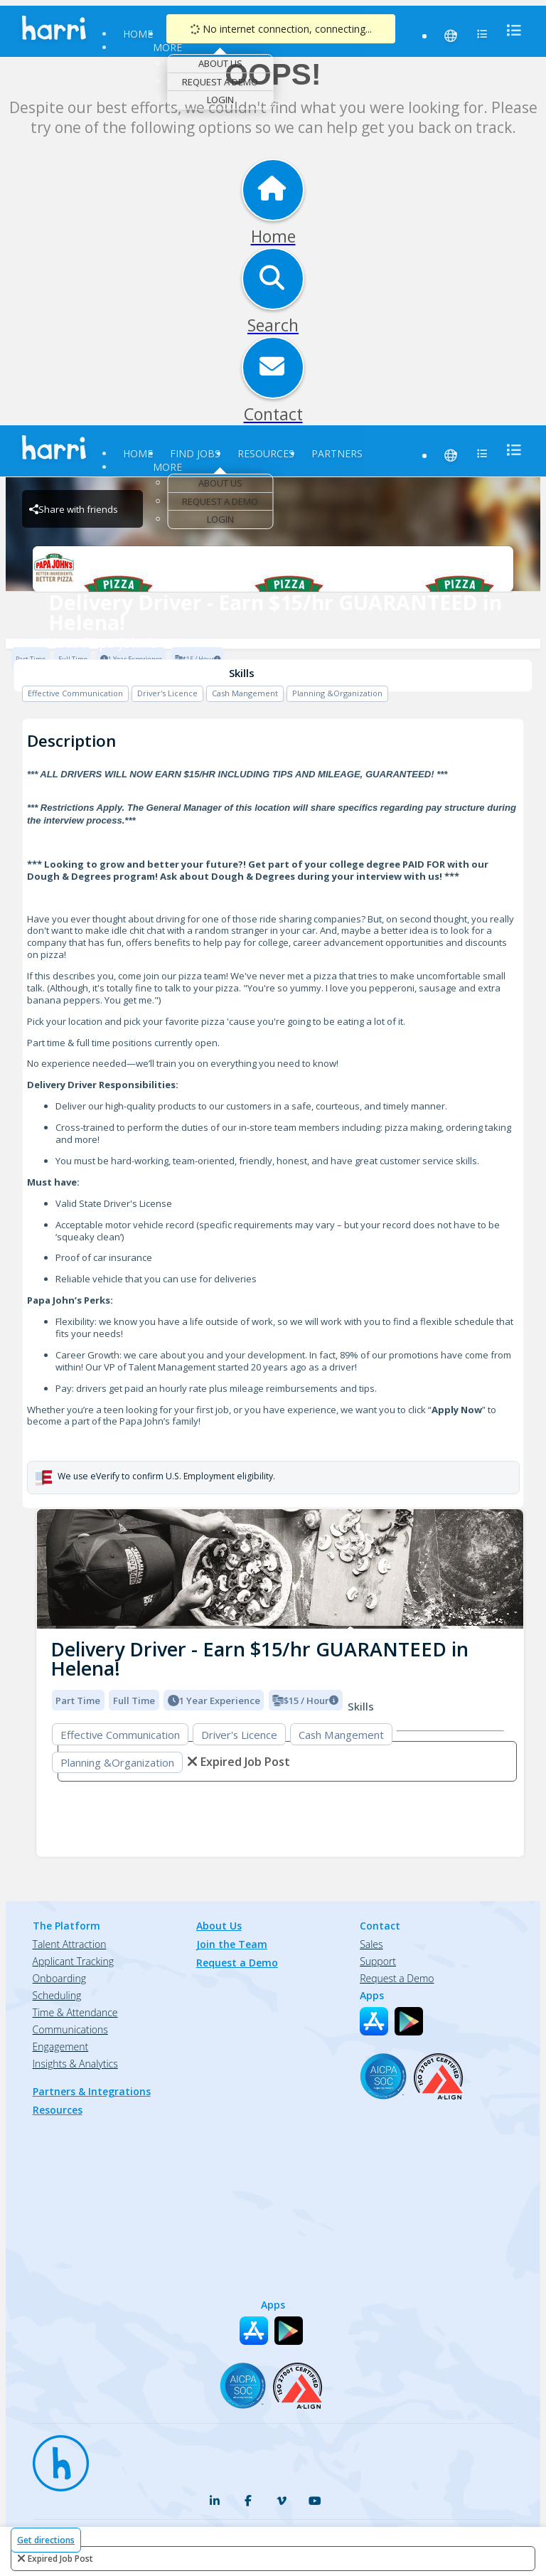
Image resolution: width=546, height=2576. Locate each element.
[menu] (510, 30)
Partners (337, 453)
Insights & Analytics (75, 2063)
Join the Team (231, 1944)
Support (378, 1961)
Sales (371, 1944)
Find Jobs (195, 453)
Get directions (46, 2540)
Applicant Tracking (73, 1961)
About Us (220, 63)
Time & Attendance (75, 2012)
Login (220, 99)
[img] (280, 1569)
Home (138, 34)
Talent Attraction (70, 1944)
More (167, 47)
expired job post (60, 2559)
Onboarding (59, 1978)
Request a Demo (220, 81)
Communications (70, 2029)
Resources (265, 453)
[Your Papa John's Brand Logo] (273, 569)
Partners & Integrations (92, 2091)
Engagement (61, 2046)
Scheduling (57, 1995)
